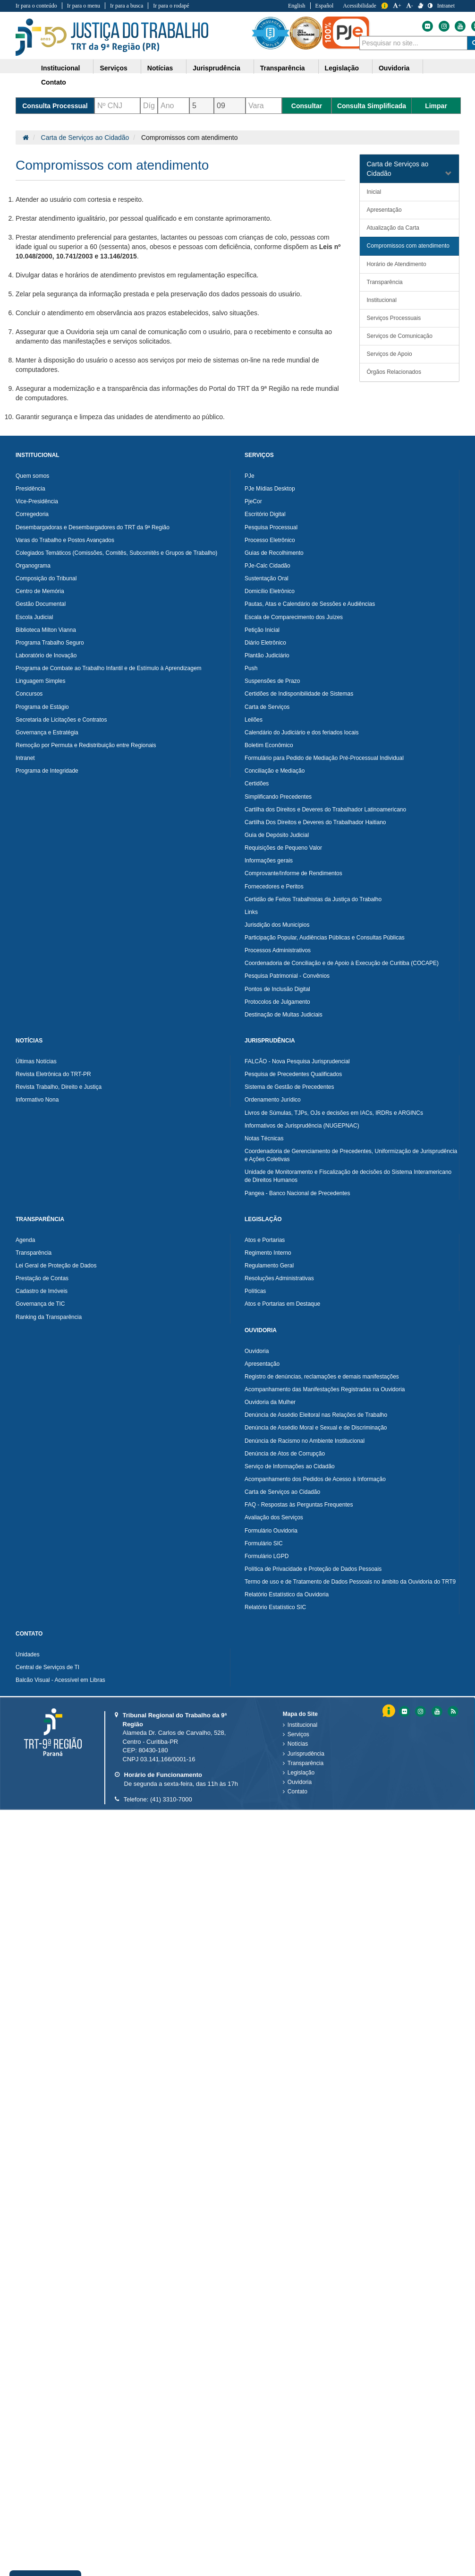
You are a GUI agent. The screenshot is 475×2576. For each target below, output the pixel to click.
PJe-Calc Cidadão (267, 565)
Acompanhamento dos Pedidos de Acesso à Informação (315, 1479)
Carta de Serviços (267, 707)
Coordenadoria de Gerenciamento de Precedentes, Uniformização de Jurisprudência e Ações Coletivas (351, 1155)
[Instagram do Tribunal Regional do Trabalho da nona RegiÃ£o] (420, 1711)
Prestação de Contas (42, 1278)
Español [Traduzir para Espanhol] (324, 5)
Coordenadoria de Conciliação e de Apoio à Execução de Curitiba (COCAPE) (342, 963)
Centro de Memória (40, 591)
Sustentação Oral (266, 578)
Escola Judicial (34, 617)
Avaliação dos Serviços (274, 1517)
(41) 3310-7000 (171, 1799)
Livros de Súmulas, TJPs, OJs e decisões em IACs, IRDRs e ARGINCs (334, 1113)
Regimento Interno (268, 1252)
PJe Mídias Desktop (270, 488)
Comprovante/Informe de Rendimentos (293, 873)
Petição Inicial (262, 630)
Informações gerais (269, 860)
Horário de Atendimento (396, 264)
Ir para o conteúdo (36, 5)
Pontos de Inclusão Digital (277, 989)
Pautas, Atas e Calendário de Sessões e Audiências (310, 604)
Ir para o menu (83, 5)
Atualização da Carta (393, 227)
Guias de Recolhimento (274, 553)
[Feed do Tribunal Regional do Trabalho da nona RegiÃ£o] (451, 1711)
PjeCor (253, 501)
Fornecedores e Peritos (274, 886)
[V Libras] (420, 5)
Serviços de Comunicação (400, 336)
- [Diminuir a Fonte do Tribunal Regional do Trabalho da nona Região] (409, 5)
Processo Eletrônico (270, 540)
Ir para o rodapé (171, 5)
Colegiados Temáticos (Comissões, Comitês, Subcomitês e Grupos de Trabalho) (116, 553)
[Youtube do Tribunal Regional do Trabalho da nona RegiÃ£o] (436, 1711)
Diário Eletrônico (265, 642)
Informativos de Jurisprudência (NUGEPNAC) (302, 1125)
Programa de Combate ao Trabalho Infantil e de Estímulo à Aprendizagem (109, 668)
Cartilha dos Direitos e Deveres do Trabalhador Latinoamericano (325, 809)
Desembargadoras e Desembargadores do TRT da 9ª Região (93, 527)
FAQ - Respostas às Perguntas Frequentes (299, 1504)
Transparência (385, 282)
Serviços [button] (113, 68)
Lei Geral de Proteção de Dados (56, 1265)
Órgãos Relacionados (394, 372)
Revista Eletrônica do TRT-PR (53, 1074)
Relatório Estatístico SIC (275, 1607)
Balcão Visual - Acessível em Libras (60, 1680)
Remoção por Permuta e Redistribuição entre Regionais (86, 745)
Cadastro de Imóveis (42, 1291)
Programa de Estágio (42, 707)
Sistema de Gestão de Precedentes (289, 1087)
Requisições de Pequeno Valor (283, 847)
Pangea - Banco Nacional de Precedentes (297, 1193)
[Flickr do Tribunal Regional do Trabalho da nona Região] (427, 26)
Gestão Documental (41, 604)
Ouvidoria (257, 1351)
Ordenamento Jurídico (273, 1099)
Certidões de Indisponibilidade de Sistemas (299, 693)
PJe (249, 476)
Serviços (298, 1734)
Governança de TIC (40, 1304)
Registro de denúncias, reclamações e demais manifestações (322, 1376)
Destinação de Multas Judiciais (283, 1014)
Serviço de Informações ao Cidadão (290, 1466)
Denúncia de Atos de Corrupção (285, 1453)
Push (251, 668)
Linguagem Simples (40, 681)
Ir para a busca (126, 5)
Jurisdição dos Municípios (277, 925)
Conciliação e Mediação (275, 770)
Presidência (30, 488)
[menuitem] (64, 67)
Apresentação (384, 210)
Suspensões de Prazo (272, 681)
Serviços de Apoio (389, 354)
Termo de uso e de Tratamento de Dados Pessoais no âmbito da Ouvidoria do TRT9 (350, 1581)
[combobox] (413, 43)
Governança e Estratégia (47, 732)
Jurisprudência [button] (216, 68)
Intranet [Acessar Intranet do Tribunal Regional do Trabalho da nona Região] (446, 5)
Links (251, 912)
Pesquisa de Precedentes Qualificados (293, 1074)
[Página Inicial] (26, 137)
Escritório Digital (265, 514)
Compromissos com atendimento (408, 245)
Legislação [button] (342, 68)
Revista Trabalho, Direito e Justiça (59, 1087)
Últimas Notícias (36, 1061)
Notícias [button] (160, 68)
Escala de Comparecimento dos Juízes (294, 617)
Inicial (374, 192)
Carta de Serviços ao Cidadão (85, 137)
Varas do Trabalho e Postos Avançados (65, 540)
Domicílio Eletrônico (270, 591)
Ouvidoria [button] (394, 68)
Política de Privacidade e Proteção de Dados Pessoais (313, 1569)
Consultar (306, 106)
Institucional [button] (60, 68)
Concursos (29, 693)
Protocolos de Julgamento (277, 1002)
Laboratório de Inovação (46, 655)
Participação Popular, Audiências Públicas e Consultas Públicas (325, 937)
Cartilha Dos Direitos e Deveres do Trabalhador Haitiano (315, 822)
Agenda (25, 1240)
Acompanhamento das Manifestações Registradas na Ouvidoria (325, 1389)
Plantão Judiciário (267, 655)
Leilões (254, 719)
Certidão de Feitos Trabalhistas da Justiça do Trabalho (313, 899)
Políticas (255, 1291)
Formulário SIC (264, 1543)
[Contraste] (430, 5)
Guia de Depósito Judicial (277, 835)
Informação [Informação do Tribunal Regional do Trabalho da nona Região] (384, 5)
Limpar (436, 106)
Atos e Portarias (265, 1240)
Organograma (33, 565)
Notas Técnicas (264, 1138)
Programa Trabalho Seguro (50, 642)
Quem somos (32, 476)
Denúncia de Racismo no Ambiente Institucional (305, 1441)
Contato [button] (53, 82)
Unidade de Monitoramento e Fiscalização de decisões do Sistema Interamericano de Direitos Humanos (348, 1176)
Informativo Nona (37, 1099)
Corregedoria (32, 514)
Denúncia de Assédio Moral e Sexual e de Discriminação (316, 1427)
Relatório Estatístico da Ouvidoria (287, 1594)
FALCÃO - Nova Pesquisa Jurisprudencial (297, 1061)
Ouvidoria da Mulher (270, 1402)
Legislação (301, 1772)
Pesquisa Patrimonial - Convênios (287, 976)
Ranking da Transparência (49, 1317)
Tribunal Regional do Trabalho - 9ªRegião (112, 37)
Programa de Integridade (47, 770)
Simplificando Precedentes (278, 796)
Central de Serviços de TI (47, 1667)
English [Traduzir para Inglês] (296, 5)
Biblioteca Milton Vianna (46, 630)
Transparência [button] (282, 68)
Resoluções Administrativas (279, 1278)
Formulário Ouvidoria (271, 1530)
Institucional (382, 300)
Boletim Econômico (269, 745)
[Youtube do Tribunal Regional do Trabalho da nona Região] (459, 26)
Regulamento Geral (269, 1265)
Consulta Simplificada (371, 106)
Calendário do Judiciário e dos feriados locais (301, 732)
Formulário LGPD (266, 1556)
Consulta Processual (55, 106)
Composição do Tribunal (46, 578)
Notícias (298, 1743)
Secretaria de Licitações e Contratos (61, 719)
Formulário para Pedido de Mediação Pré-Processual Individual (324, 758)
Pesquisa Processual (271, 527)
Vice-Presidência (37, 501)
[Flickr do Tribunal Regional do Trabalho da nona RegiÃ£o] (404, 1711)
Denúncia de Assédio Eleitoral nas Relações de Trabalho (316, 1415)
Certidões (257, 783)
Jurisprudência (306, 1753)
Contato (297, 1791)
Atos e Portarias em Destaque (282, 1304)
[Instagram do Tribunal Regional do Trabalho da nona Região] (443, 26)
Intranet (25, 758)
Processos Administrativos (278, 950)
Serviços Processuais (394, 318)
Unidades (28, 1654)
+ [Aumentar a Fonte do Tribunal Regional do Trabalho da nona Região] (397, 5)
